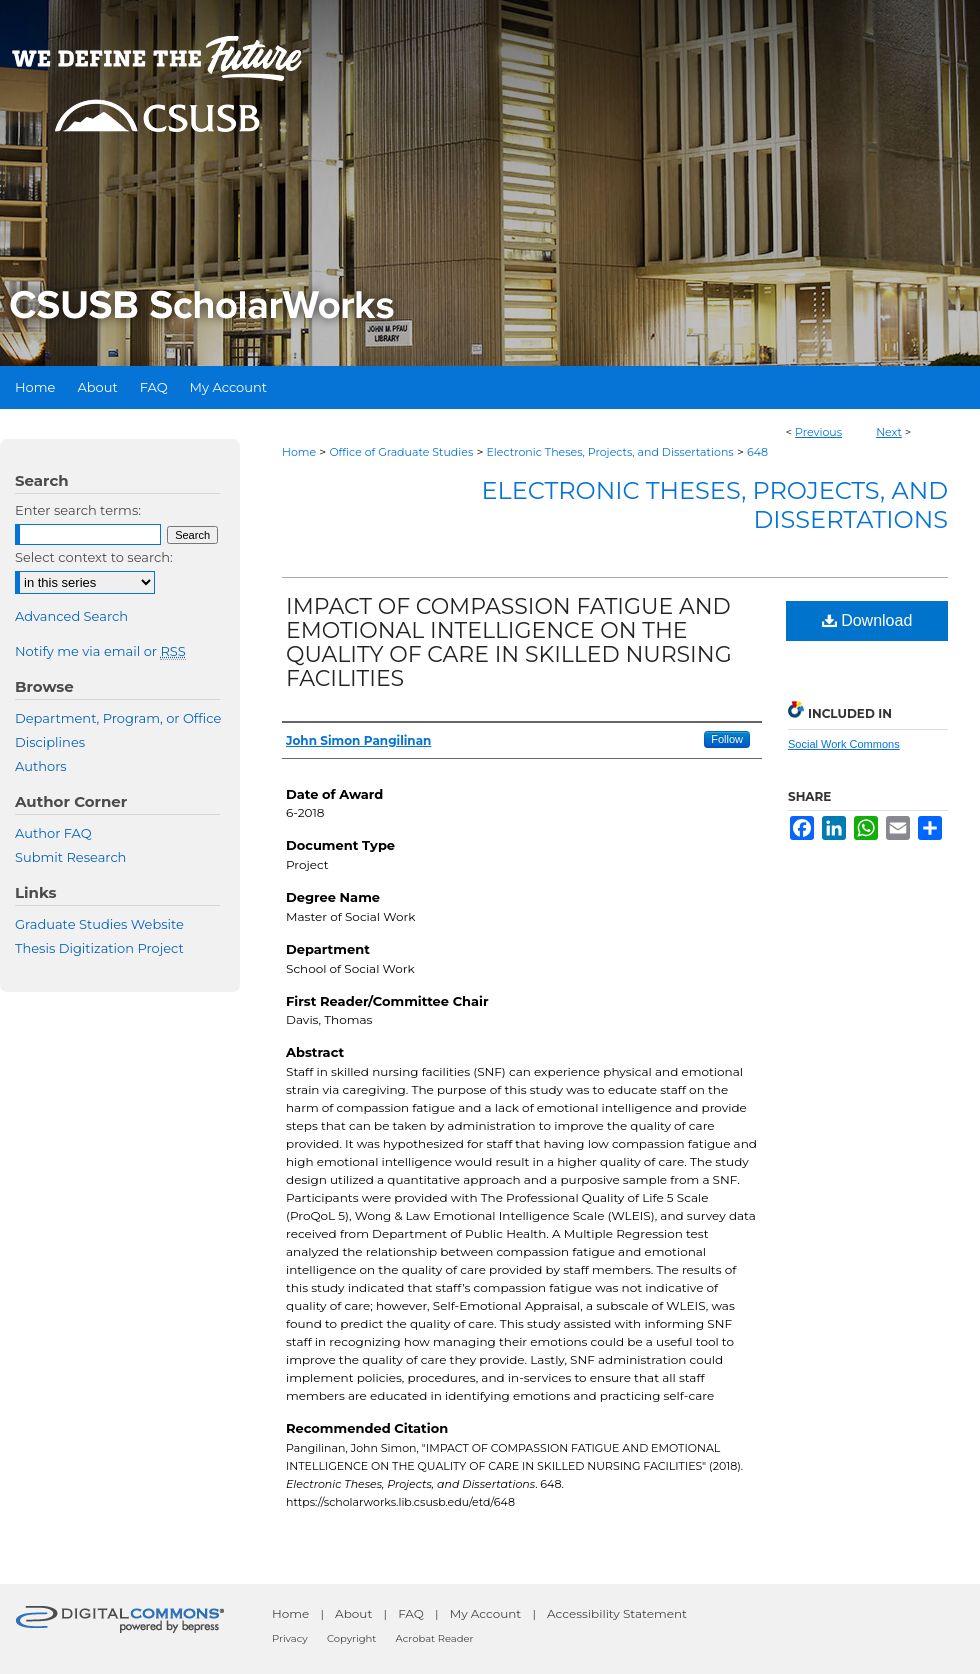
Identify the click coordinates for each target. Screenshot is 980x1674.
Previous (818, 432)
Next (889, 432)
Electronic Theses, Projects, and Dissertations (610, 452)
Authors (41, 766)
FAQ (411, 1613)
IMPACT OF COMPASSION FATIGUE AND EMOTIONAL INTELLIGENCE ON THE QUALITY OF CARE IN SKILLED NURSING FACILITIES (509, 642)
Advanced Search (71, 616)
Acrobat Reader (435, 1638)
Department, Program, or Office (118, 718)
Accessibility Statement (617, 1613)
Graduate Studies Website (99, 924)
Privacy (290, 1638)
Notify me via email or (100, 651)
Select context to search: (94, 557)
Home (299, 452)
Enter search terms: (78, 510)
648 (757, 452)
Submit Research (70, 857)
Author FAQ (53, 833)
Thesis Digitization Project (99, 948)
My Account (486, 1613)
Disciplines (50, 742)
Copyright (351, 1638)
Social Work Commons (844, 744)
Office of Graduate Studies (401, 452)
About (353, 1613)
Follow (727, 739)
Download (867, 620)
